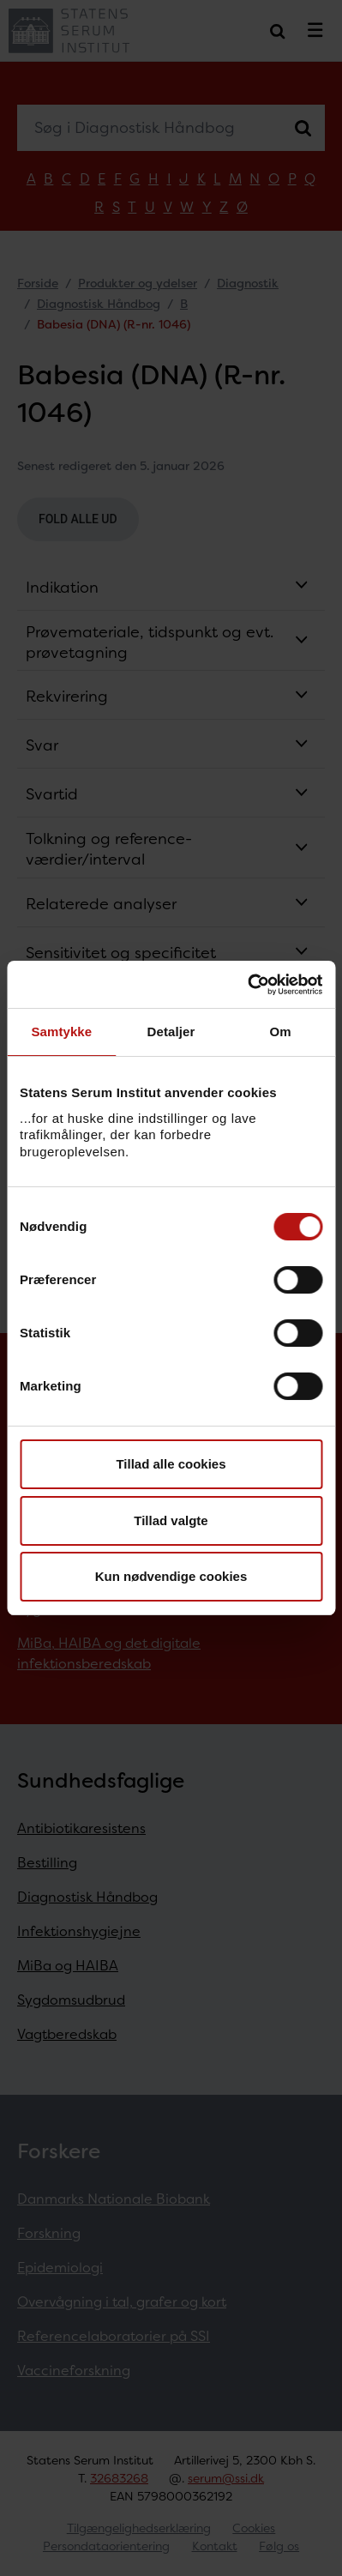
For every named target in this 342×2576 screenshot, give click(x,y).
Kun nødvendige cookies (171, 1576)
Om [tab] (280, 1031)
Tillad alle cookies (170, 1464)
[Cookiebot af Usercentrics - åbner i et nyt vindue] (247, 985)
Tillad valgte (170, 1520)
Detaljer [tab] (171, 1031)
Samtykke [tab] (61, 1031)
